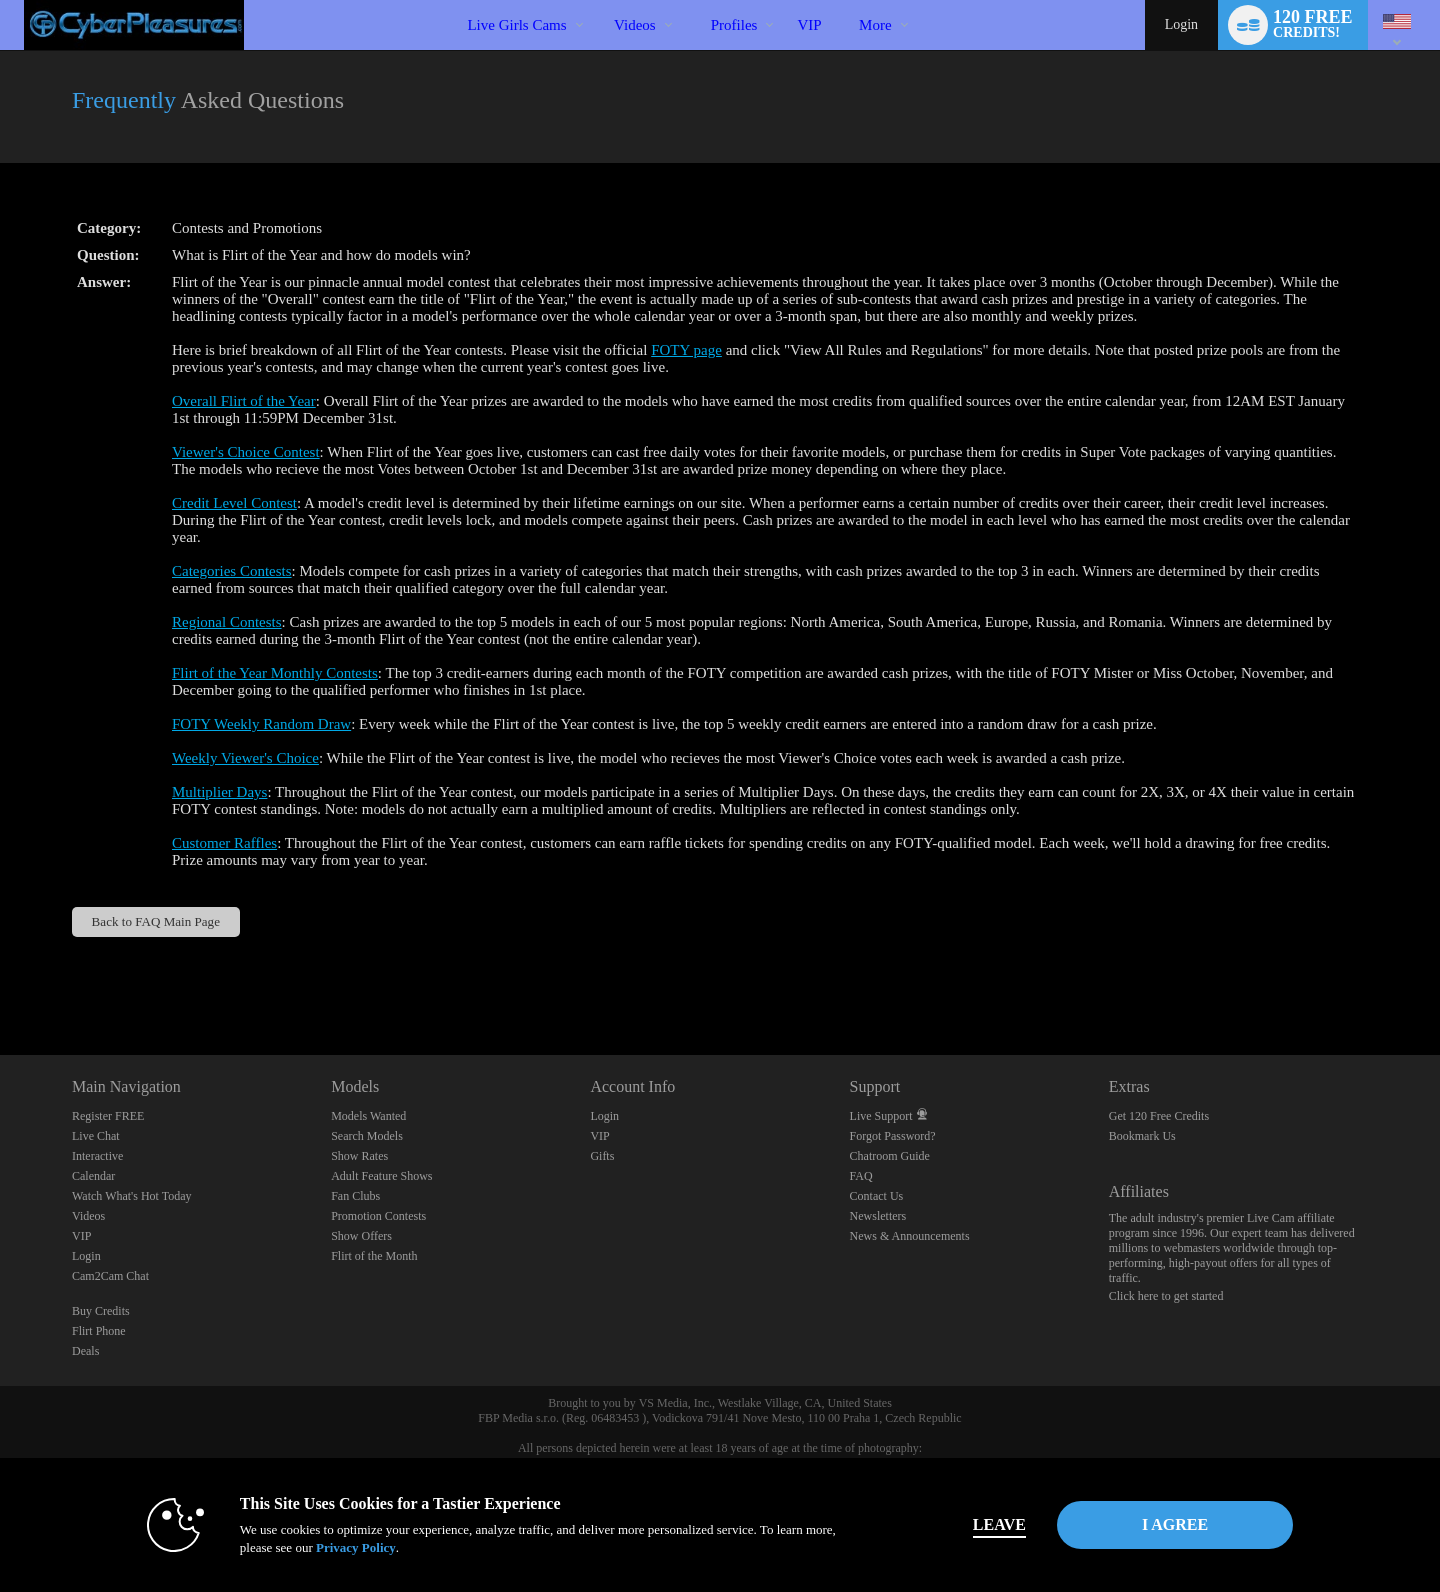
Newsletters (878, 1216)
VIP (809, 25)
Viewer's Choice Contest (246, 452)
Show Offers (361, 1236)
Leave (999, 1524)
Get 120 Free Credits (1159, 1116)
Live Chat (96, 1136)
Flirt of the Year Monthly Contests (275, 673)
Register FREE (108, 1116)
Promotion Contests (378, 1216)
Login (1181, 24)
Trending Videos (597, 0)
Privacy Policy (356, 1547)
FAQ (861, 1176)
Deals (85, 1351)
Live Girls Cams (516, 25)
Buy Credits (101, 1311)
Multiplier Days (219, 792)
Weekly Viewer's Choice (245, 758)
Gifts (602, 1156)
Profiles (734, 25)
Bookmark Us (1142, 1136)
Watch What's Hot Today (132, 1196)
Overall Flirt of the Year (244, 401)
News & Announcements (910, 1236)
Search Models (367, 1136)
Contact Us (877, 1196)
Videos (635, 25)
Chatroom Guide (890, 1156)
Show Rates (359, 1156)
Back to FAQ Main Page (156, 921)
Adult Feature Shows (381, 1176)
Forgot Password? (893, 1136)
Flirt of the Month (374, 1256)
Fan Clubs (355, 1196)
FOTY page (686, 350)
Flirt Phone (99, 1331)
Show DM (0, 980)
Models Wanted (368, 1116)
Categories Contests (232, 571)
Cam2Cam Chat (110, 1276)
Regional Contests (227, 622)
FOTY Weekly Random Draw (261, 724)
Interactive (97, 1156)
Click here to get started (1166, 1296)
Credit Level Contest (234, 503)
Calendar (93, 1176)
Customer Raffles (224, 843)
